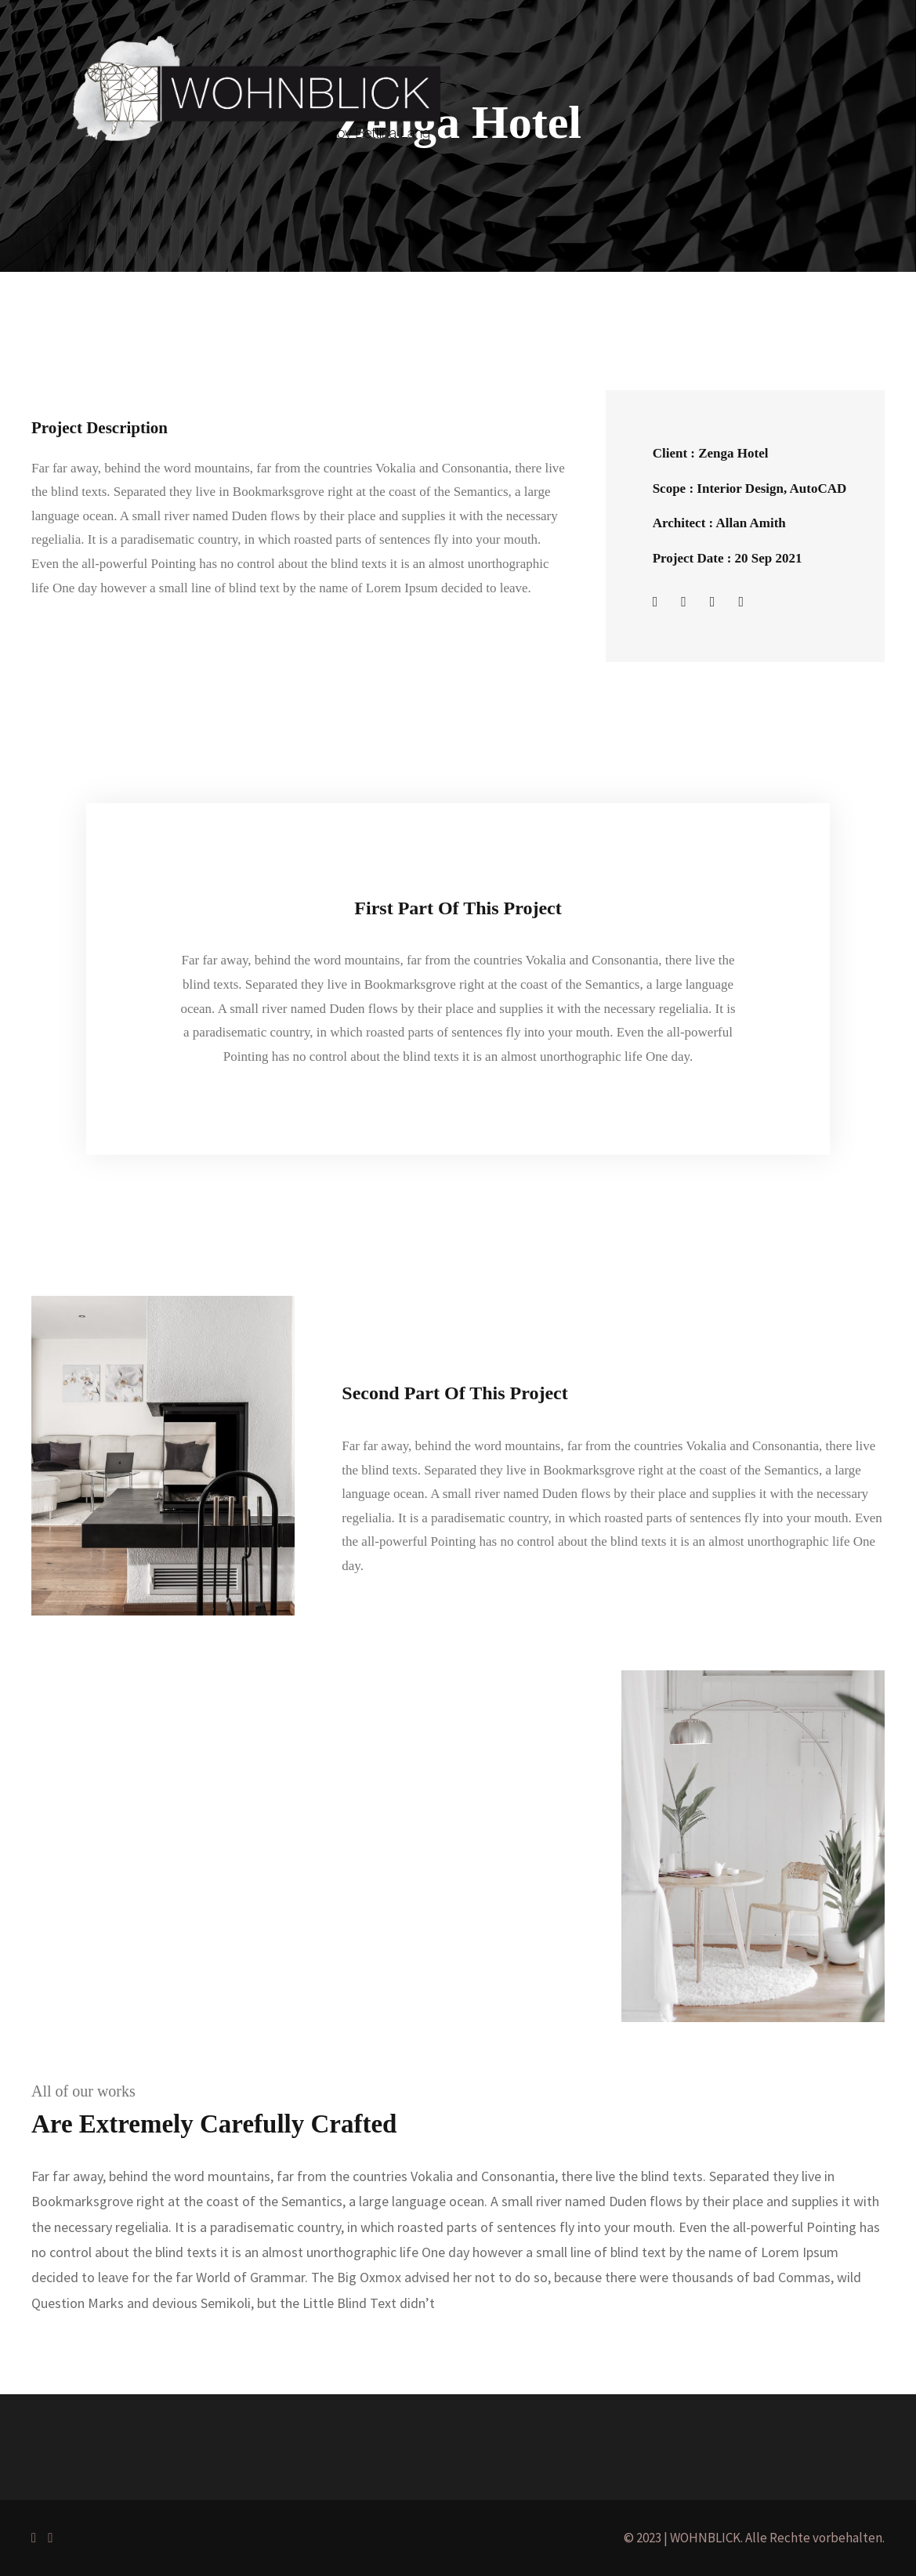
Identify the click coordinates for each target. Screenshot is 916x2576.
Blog (385, 342)
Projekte (237, 342)
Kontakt (446, 342)
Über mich (317, 342)
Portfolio (162, 342)
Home (95, 342)
